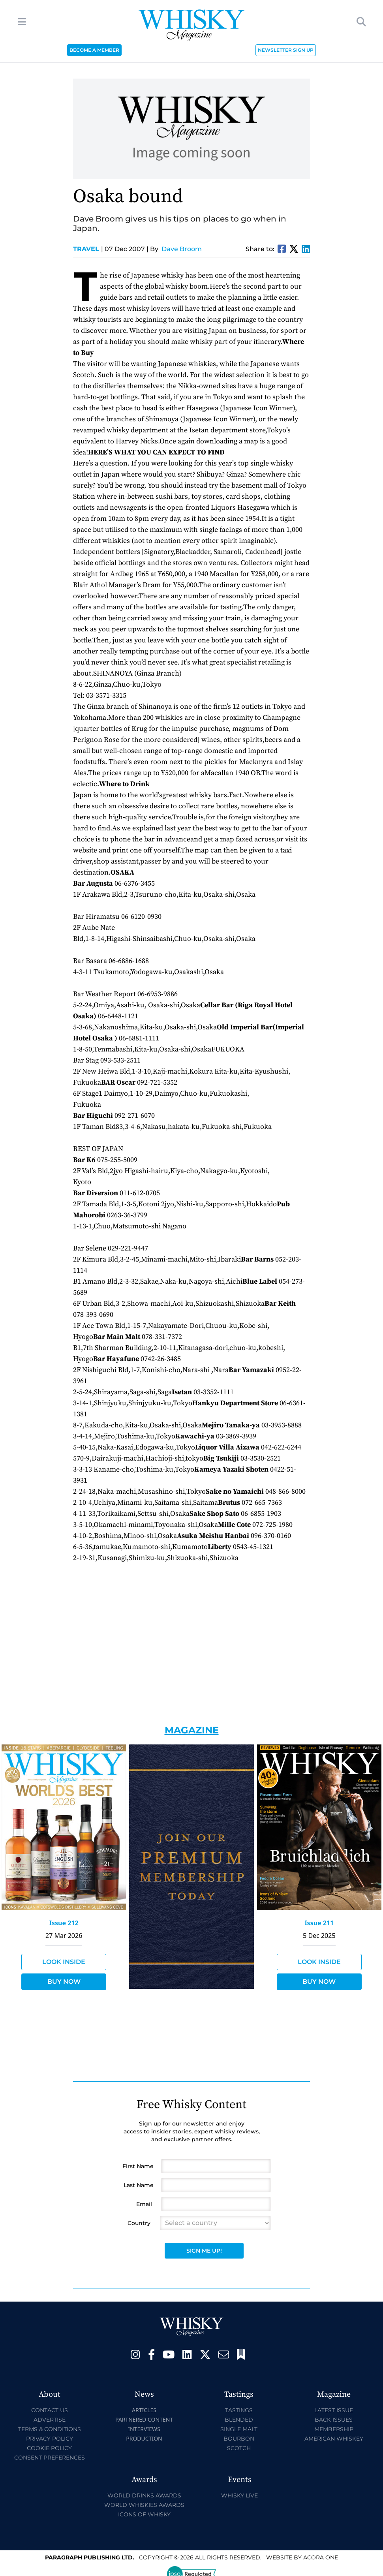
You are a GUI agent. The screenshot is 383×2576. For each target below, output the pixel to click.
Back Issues (334, 2419)
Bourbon (238, 2438)
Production (144, 2438)
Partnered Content (144, 2419)
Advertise (50, 2419)
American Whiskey (333, 2438)
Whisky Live (239, 2495)
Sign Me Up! (204, 2250)
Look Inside (63, 1962)
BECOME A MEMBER (94, 50)
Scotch (239, 2448)
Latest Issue (333, 2410)
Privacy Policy (49, 2438)
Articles (144, 2410)
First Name (138, 2166)
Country (139, 2223)
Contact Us (49, 2410)
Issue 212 (64, 1923)
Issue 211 (319, 1923)
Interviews (144, 2429)
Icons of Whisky (144, 2514)
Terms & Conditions (49, 2429)
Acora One (320, 2557)
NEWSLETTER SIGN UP (286, 50)
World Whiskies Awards (144, 2504)
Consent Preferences (49, 2457)
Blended (239, 2419)
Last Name (139, 2185)
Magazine (192, 1730)
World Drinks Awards (144, 2495)
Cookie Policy (49, 2448)
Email (144, 2204)
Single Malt (238, 2429)
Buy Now (64, 1981)
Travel (88, 249)
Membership (333, 2429)
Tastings (239, 2410)
